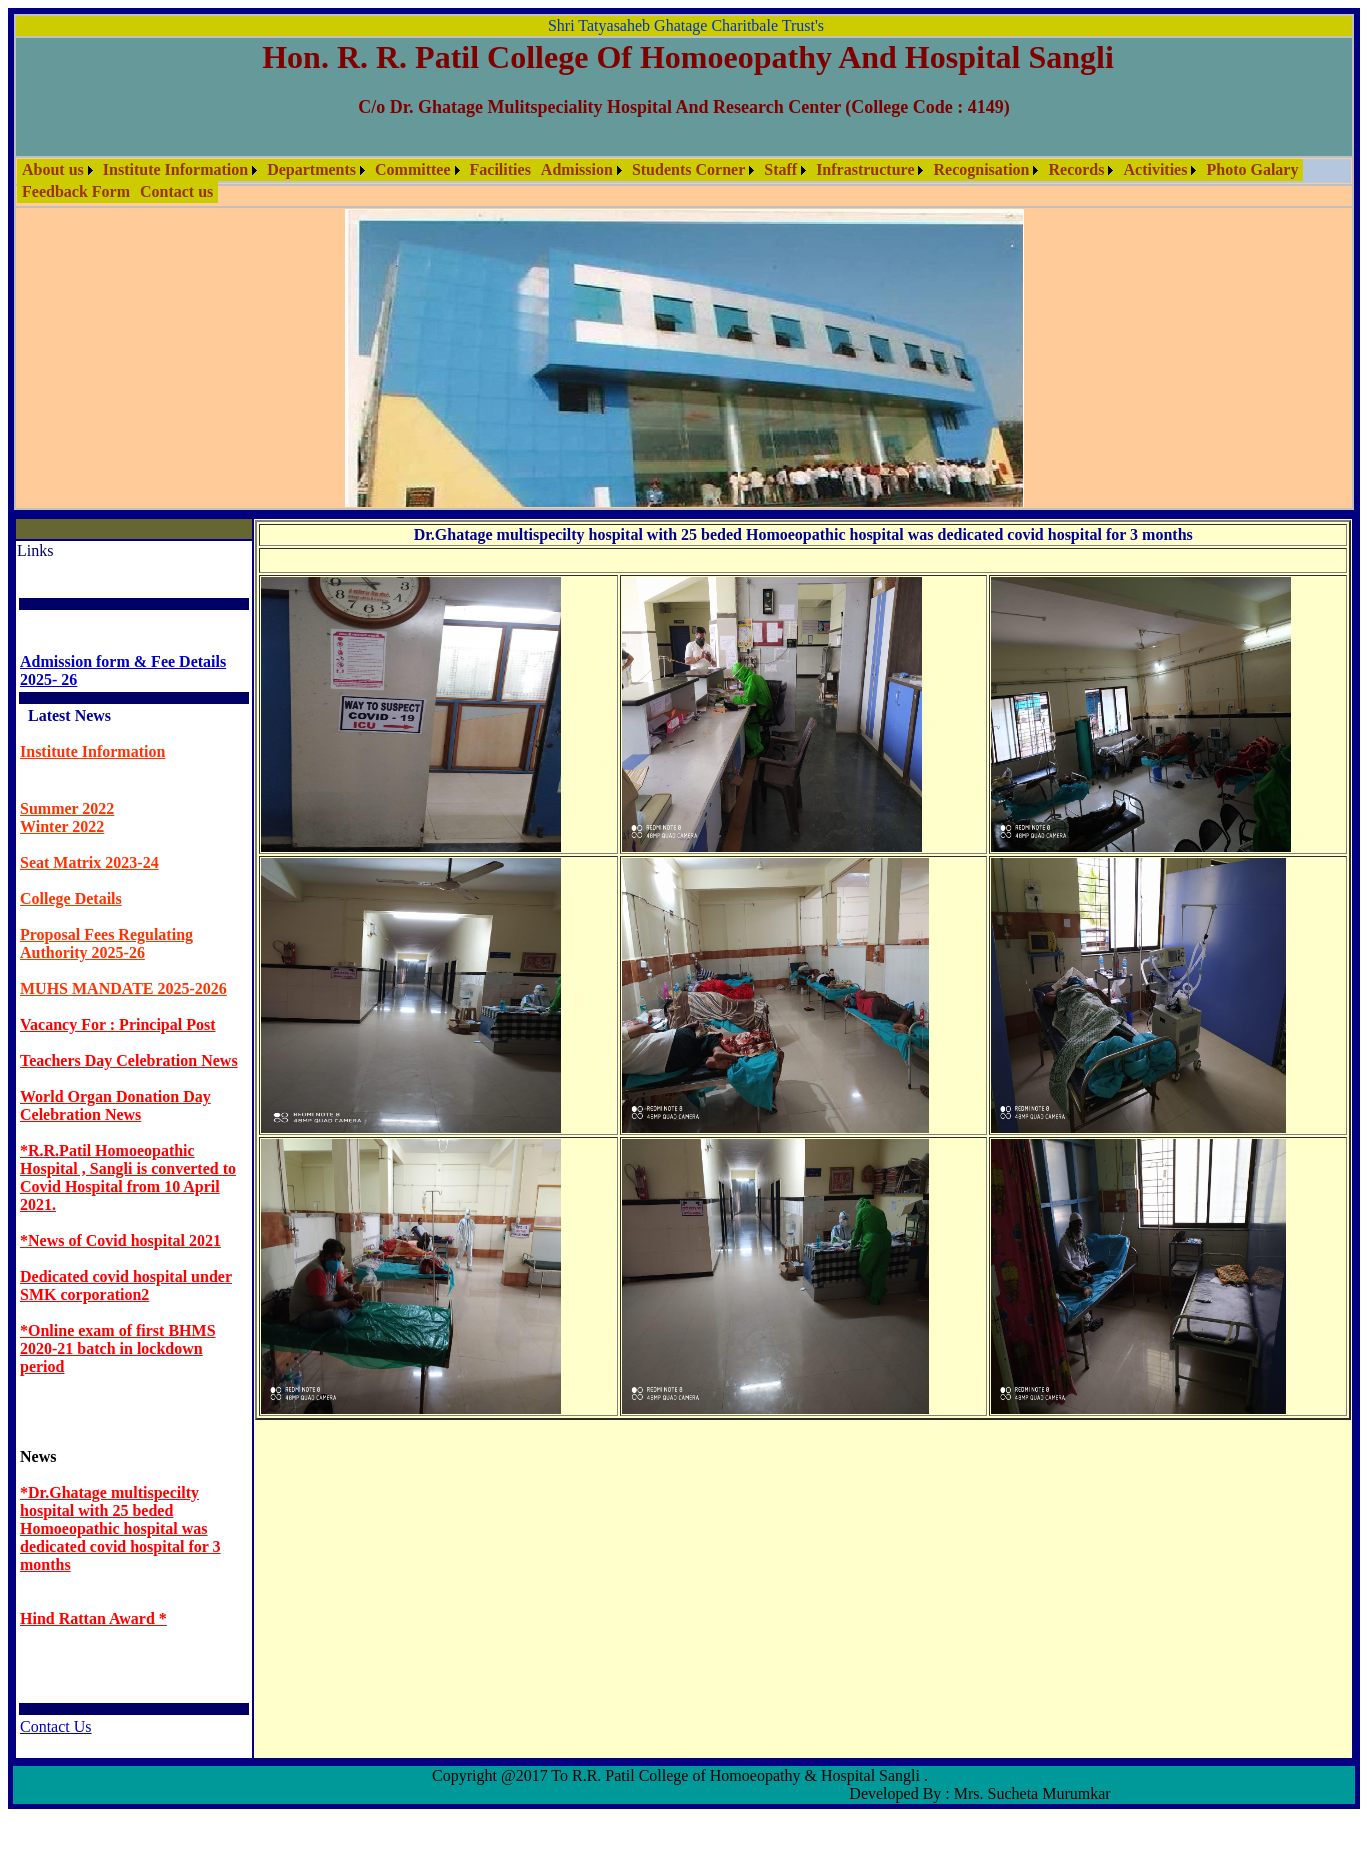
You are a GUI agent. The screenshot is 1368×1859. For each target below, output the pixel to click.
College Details (71, 898)
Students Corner (688, 169)
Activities (1155, 169)
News (38, 1456)
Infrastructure (865, 169)
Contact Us (56, 1726)
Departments (311, 169)
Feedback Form (76, 191)
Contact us (176, 191)
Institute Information (175, 169)
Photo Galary (1252, 169)
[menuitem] (57, 170)
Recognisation (981, 169)
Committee (413, 169)
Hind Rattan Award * (93, 1618)
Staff (780, 169)
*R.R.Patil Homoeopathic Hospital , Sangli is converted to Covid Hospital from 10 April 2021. (128, 1177)
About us (53, 169)
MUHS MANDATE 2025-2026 (123, 988)
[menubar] (684, 181)
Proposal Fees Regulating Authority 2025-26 (106, 943)
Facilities (500, 169)
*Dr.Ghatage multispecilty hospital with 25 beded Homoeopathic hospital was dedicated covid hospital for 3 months (120, 1528)
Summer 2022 (67, 808)
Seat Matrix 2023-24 (89, 862)
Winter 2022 (62, 826)
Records (1076, 169)
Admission (577, 169)
